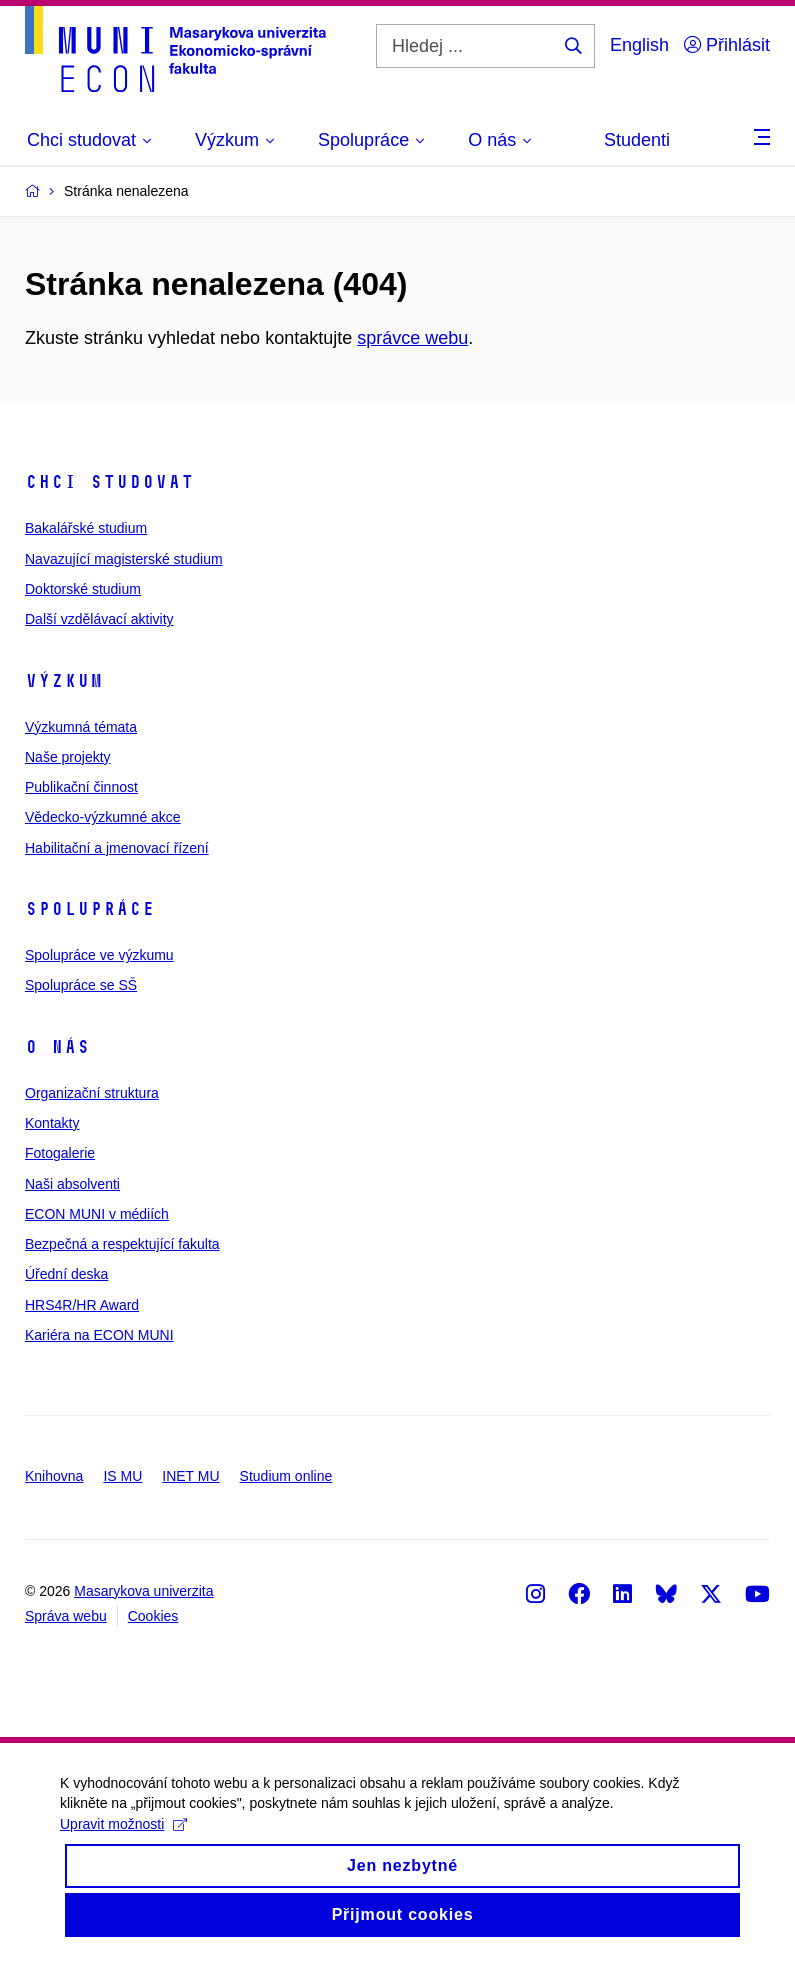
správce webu (412, 338)
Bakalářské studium (86, 528)
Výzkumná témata (81, 727)
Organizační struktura (92, 1093)
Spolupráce (90, 909)
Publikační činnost (81, 787)
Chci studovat (109, 482)
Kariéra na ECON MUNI (99, 1335)
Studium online (286, 1476)
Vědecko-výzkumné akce (103, 817)
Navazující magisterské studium (124, 559)
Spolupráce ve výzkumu (99, 955)
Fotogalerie (60, 1153)
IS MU (122, 1476)
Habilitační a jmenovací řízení (117, 848)
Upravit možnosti (123, 1839)
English (639, 45)
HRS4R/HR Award (82, 1305)
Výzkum (64, 681)
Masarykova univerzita (143, 1591)
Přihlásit (727, 45)
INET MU (190, 1476)
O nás (57, 1047)
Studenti (637, 140)
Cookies (153, 1616)
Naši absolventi (72, 1184)
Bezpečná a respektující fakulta (122, 1244)
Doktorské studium (83, 589)
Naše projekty (68, 757)
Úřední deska (66, 1274)
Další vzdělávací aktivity (99, 619)
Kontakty (52, 1123)
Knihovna (54, 1476)
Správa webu (66, 1616)
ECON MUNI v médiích (97, 1214)
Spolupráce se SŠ (81, 985)
